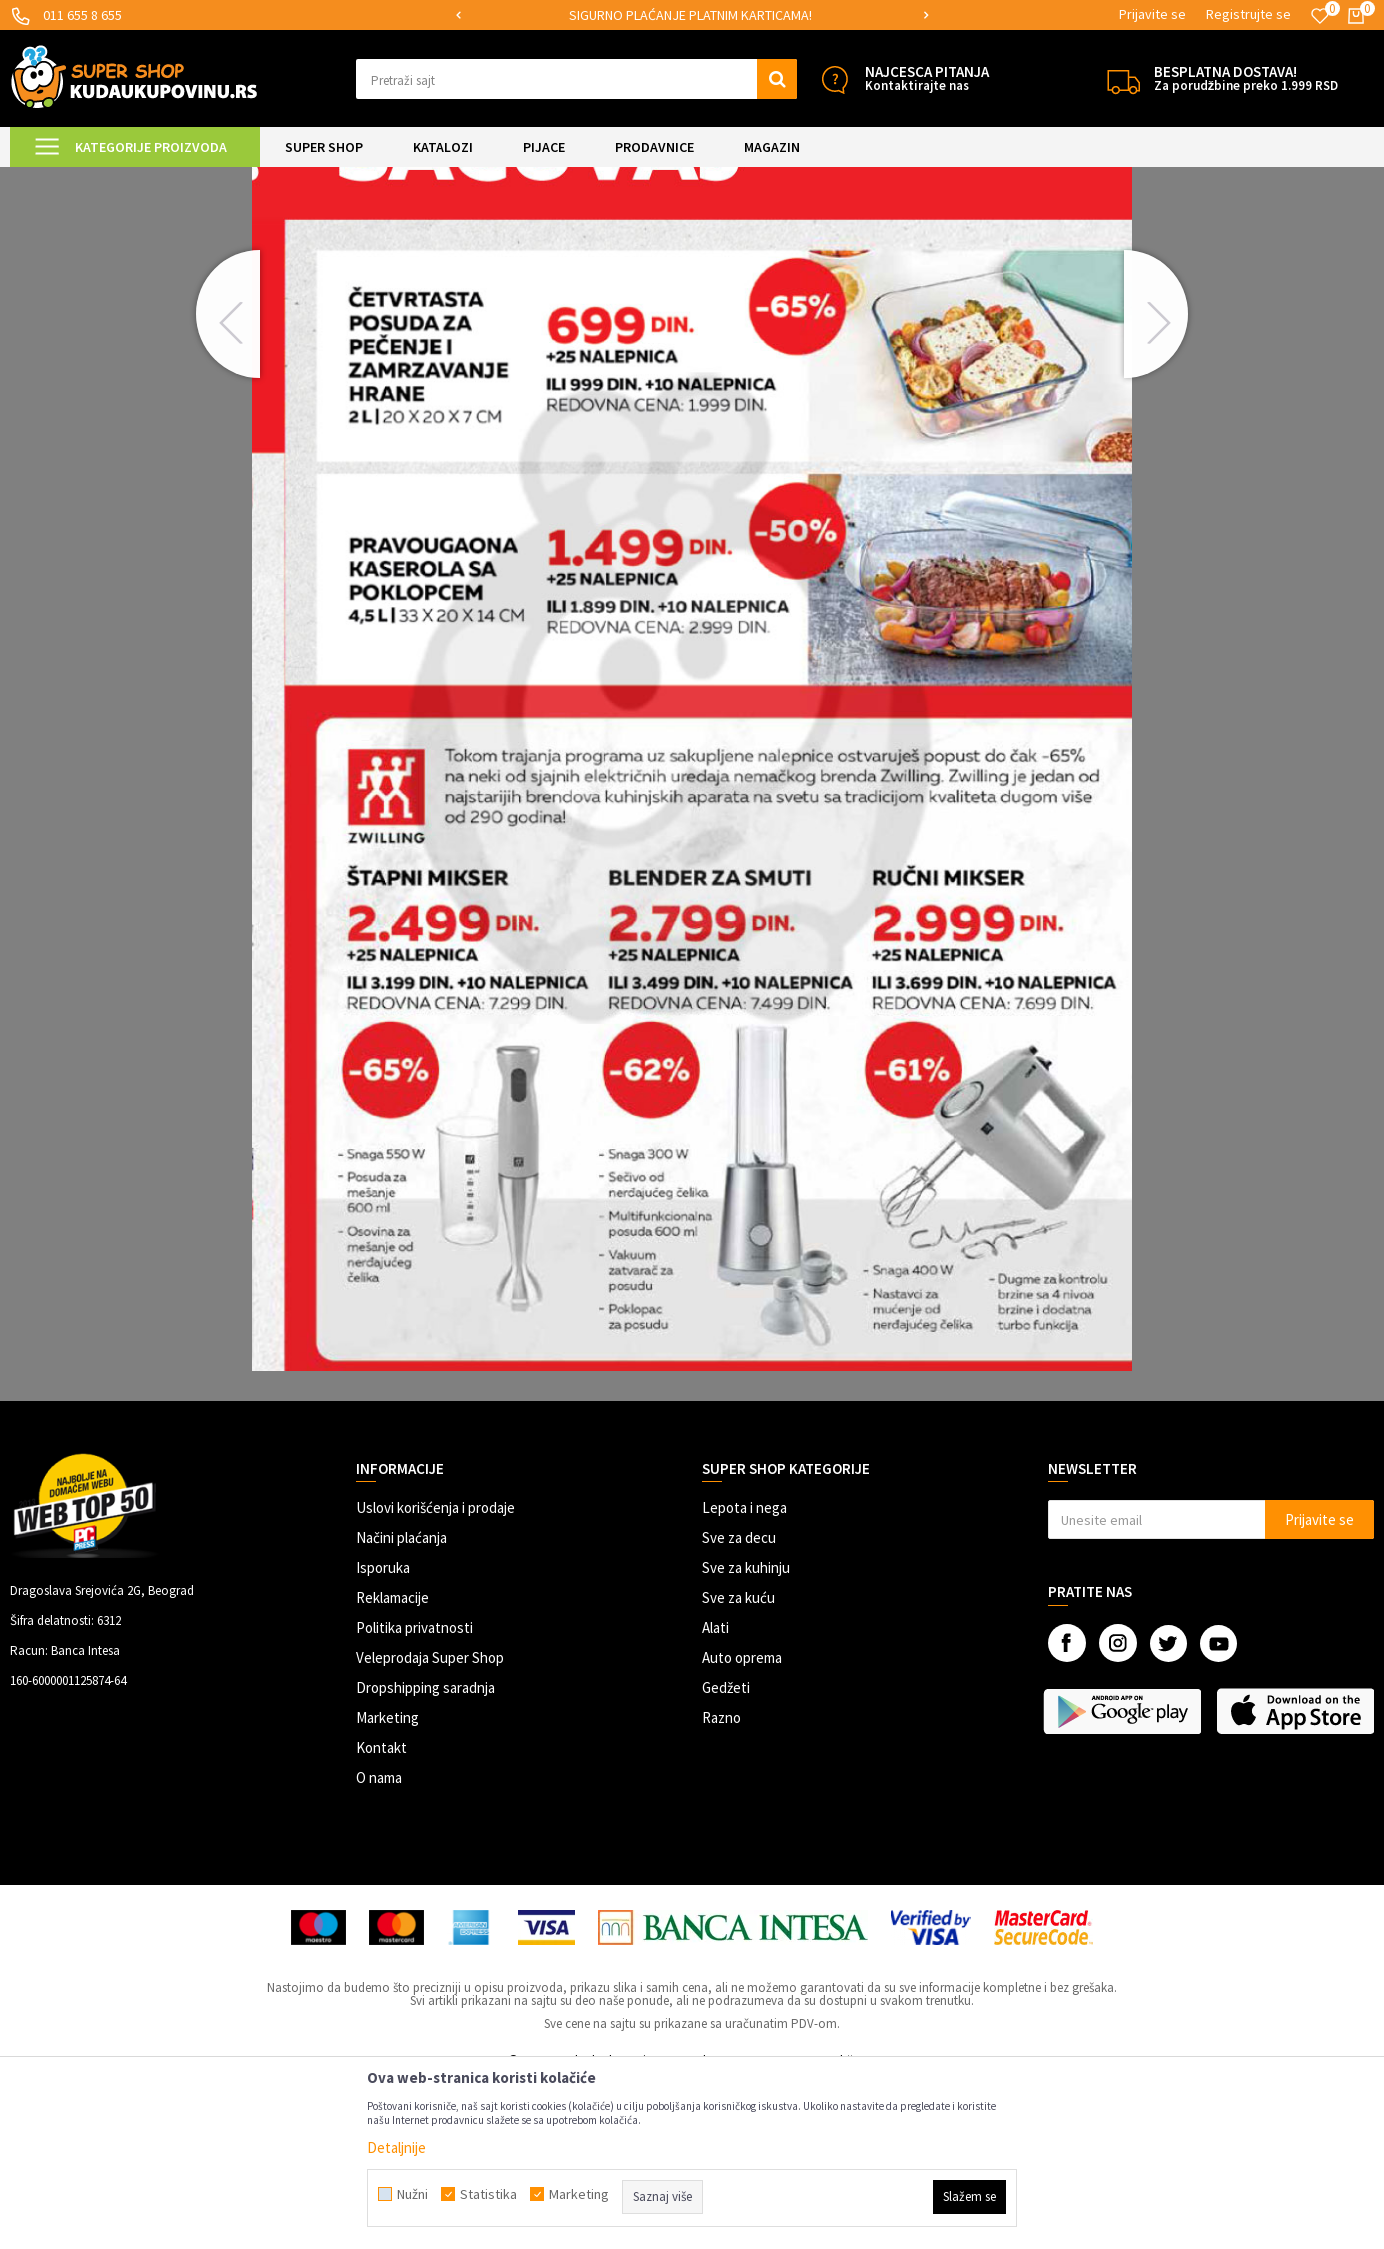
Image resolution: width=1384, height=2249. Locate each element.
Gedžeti (726, 1854)
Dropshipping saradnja (425, 1854)
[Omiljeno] (1320, 16)
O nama (379, 1944)
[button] (576, 79)
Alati (715, 1794)
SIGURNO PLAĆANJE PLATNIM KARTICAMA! (690, 15)
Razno (721, 1884)
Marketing (387, 1884)
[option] (691, 15)
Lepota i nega (744, 1674)
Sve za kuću (738, 1764)
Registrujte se (1248, 14)
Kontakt (381, 1914)
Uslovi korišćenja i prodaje (435, 1674)
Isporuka (383, 1734)
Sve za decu (739, 1704)
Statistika (488, 2194)
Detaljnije (396, 2147)
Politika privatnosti (414, 1794)
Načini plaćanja (401, 1704)
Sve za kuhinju (746, 1734)
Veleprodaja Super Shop (430, 1824)
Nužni (412, 2194)
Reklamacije (392, 1764)
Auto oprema (742, 1824)
